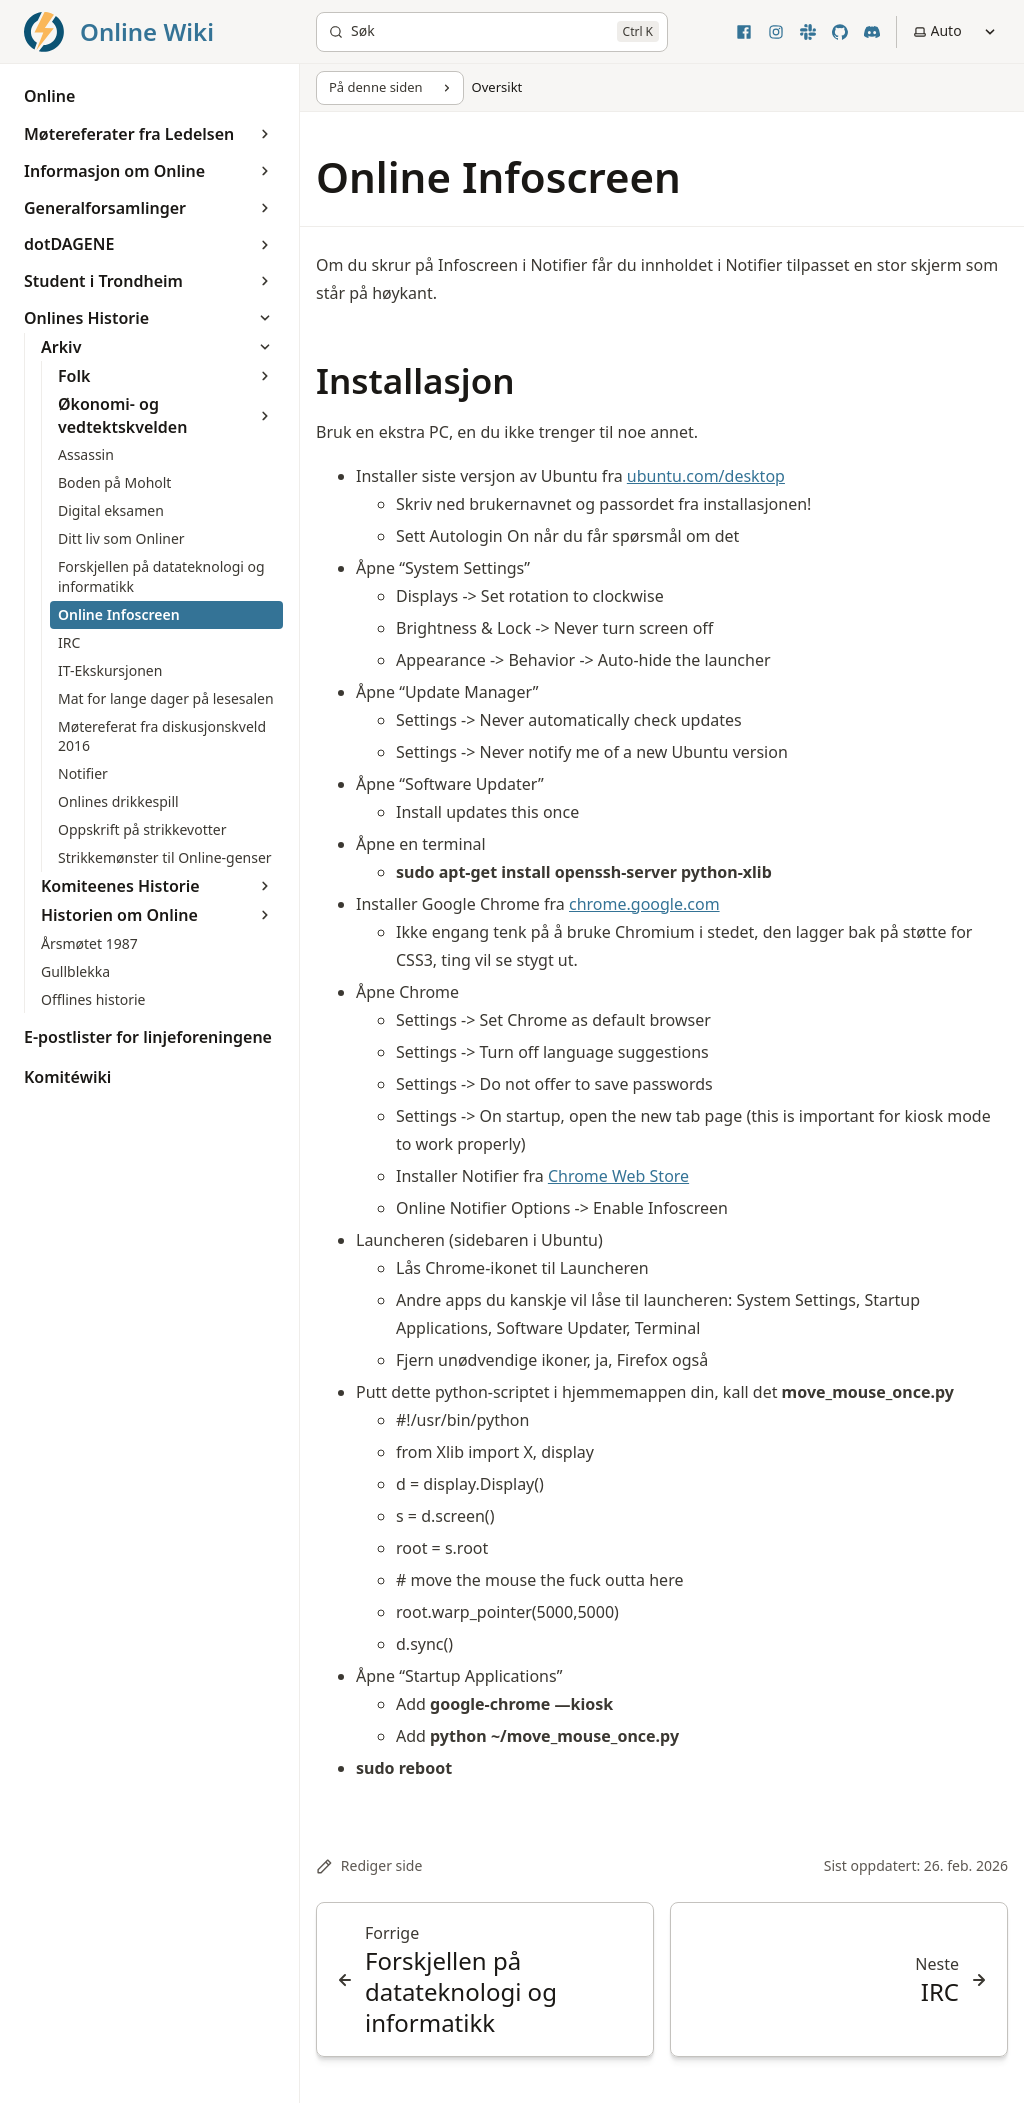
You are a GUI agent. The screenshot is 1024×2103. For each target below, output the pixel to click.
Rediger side (369, 1865)
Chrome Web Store (618, 1176)
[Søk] (492, 32)
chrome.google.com (644, 904)
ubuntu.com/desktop (706, 476)
